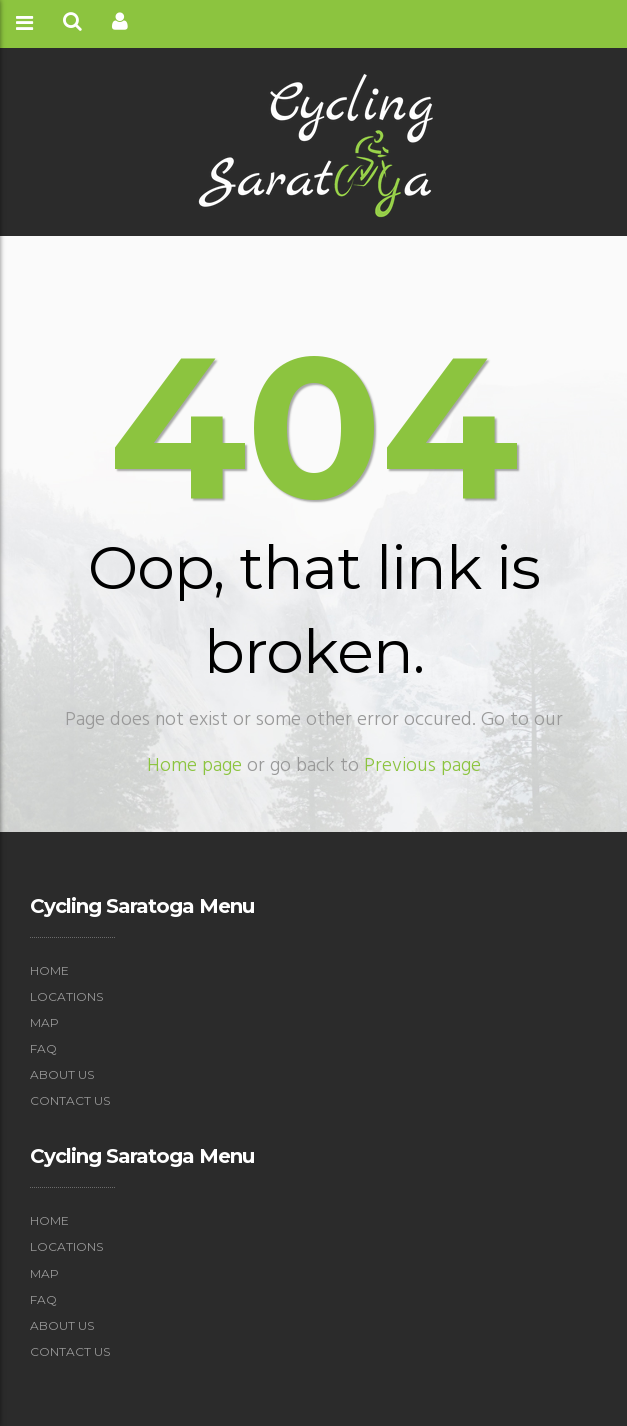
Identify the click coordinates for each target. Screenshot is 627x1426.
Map (44, 1022)
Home (49, 970)
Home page (194, 766)
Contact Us (70, 1100)
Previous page (422, 766)
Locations (66, 996)
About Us (62, 1074)
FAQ (43, 1048)
